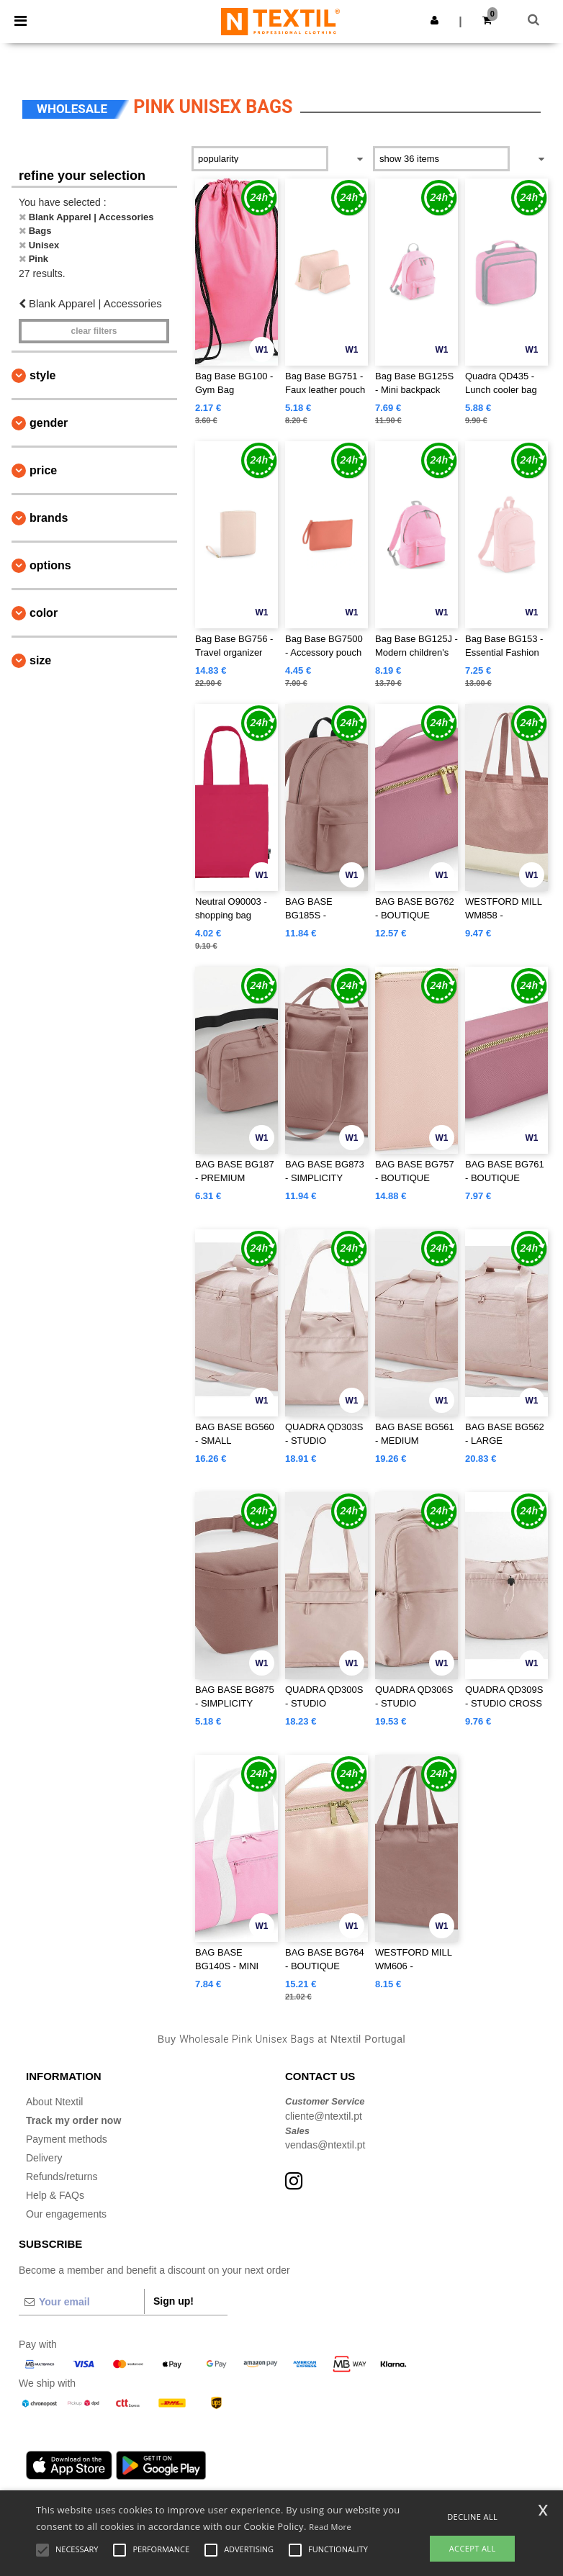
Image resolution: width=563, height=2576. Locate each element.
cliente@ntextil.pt (323, 2116)
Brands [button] (49, 518)
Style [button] (42, 375)
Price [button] (43, 470)
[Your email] (81, 2302)
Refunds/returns (62, 2176)
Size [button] (40, 660)
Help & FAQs (55, 2195)
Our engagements (66, 2214)
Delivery (44, 2158)
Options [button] (50, 565)
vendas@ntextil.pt (325, 2145)
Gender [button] (49, 423)
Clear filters (94, 331)
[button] (434, 20)
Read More (330, 2526)
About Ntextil (54, 2101)
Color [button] (44, 613)
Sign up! (173, 2301)
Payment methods (66, 2139)
